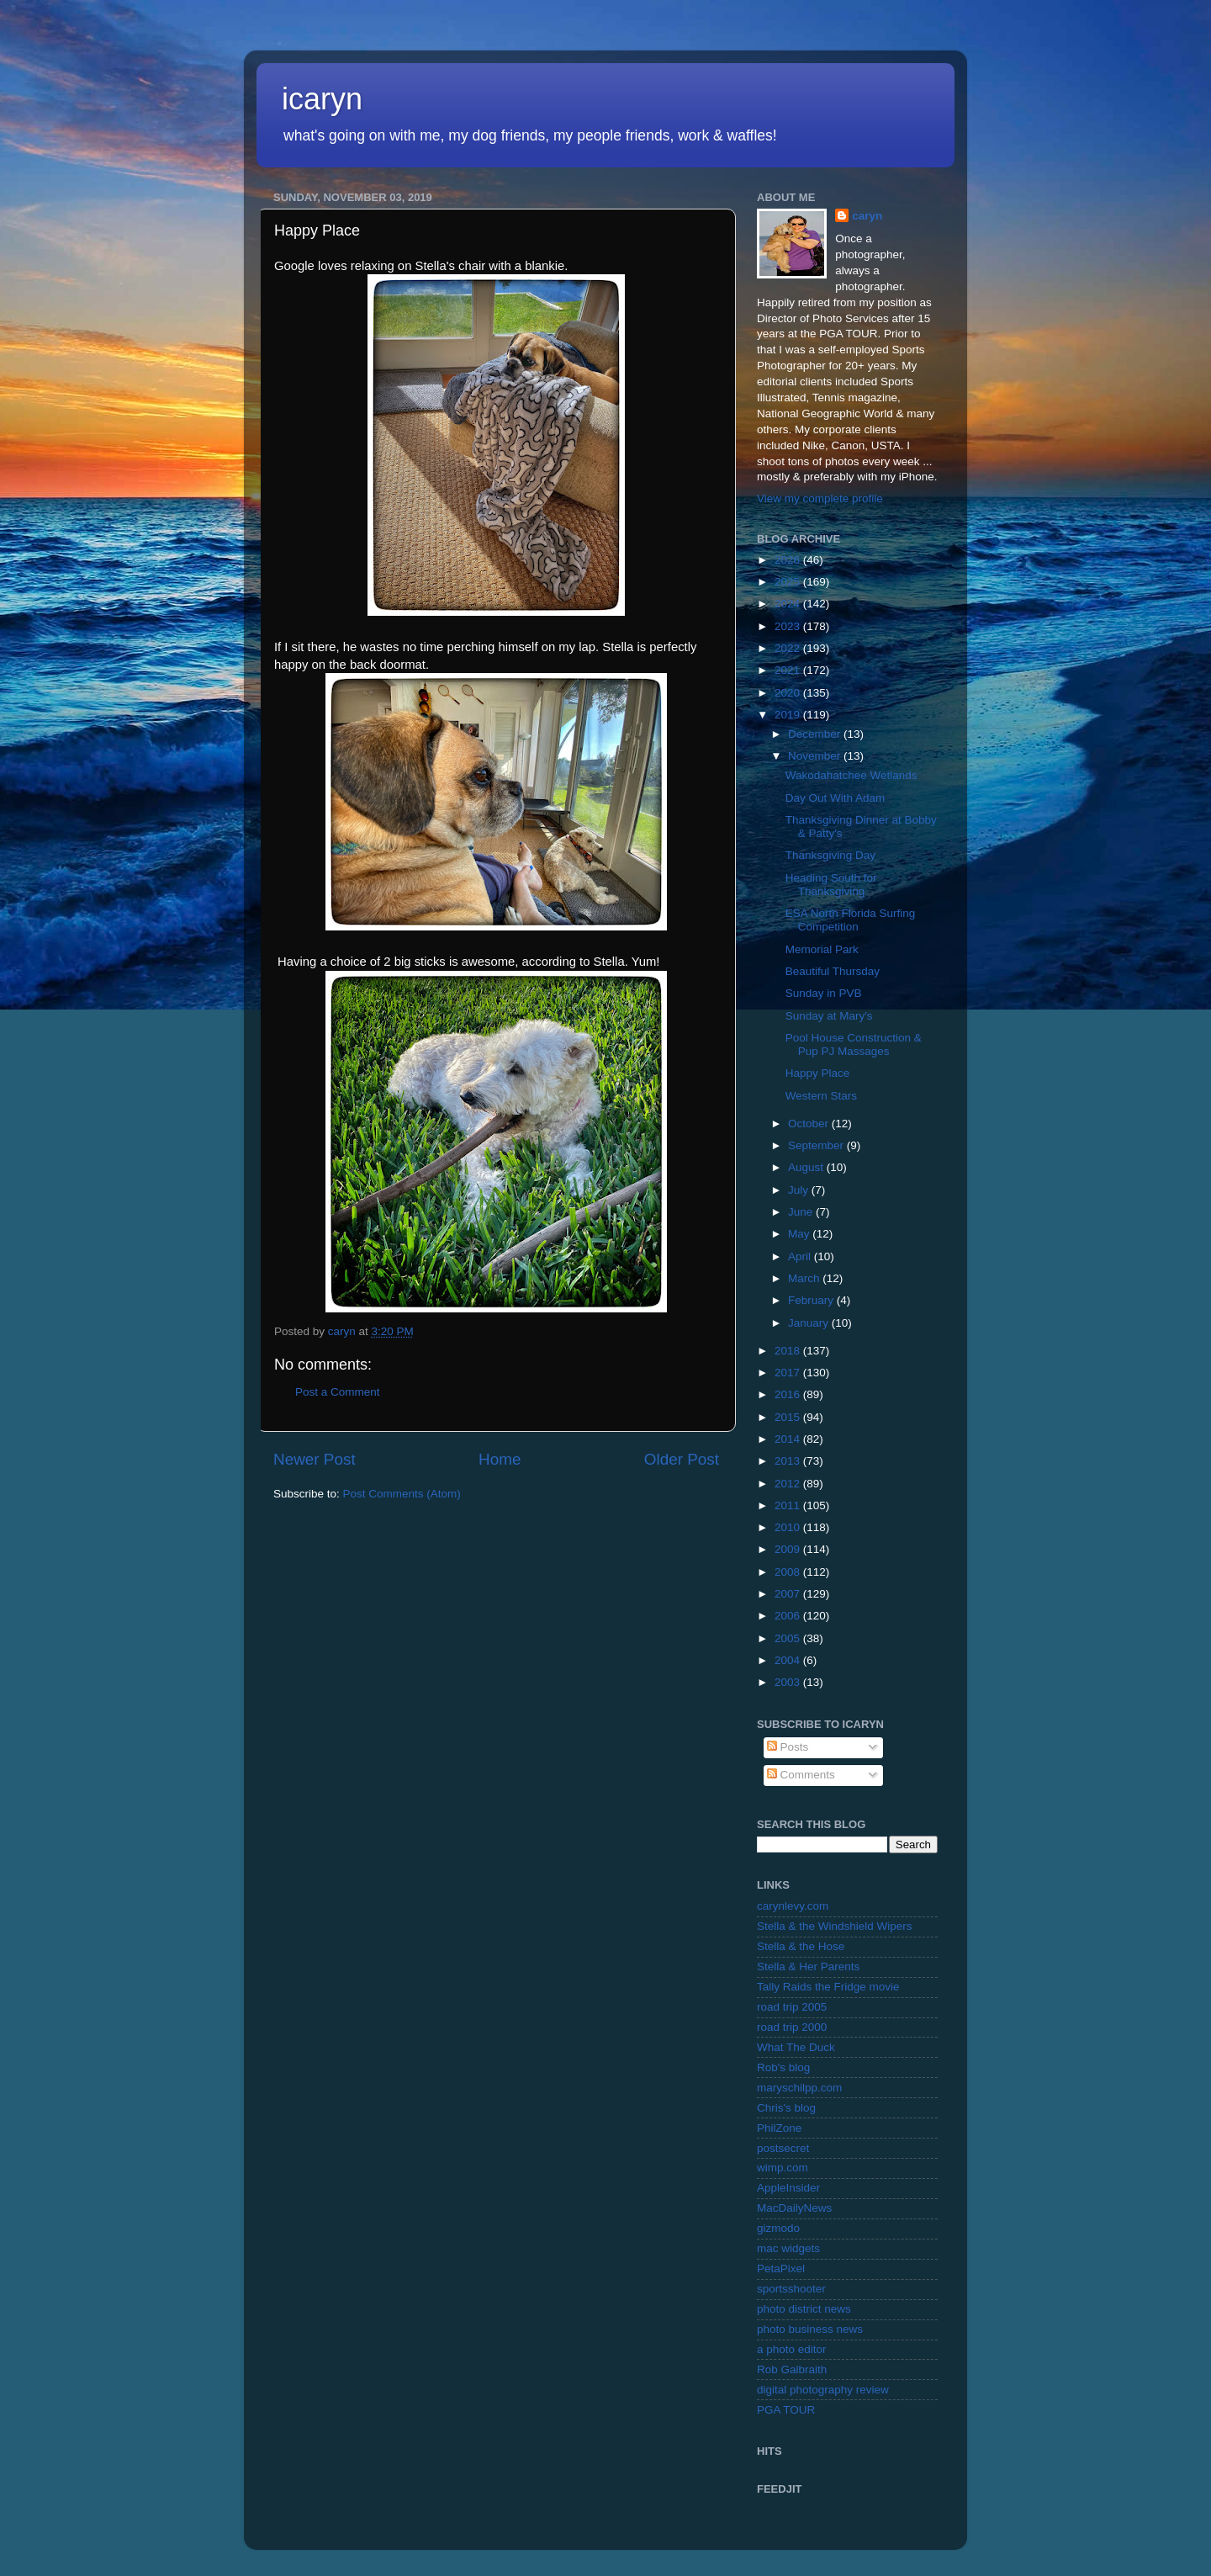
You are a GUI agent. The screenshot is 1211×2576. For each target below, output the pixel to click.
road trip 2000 (792, 2027)
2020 (789, 692)
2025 (789, 581)
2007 (789, 1593)
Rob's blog (783, 2067)
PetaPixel (781, 2268)
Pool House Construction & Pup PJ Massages (853, 1044)
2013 (789, 1461)
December (815, 734)
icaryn (322, 99)
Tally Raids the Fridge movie (828, 1986)
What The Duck (796, 2047)
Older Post (681, 1459)
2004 (789, 1660)
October (810, 1123)
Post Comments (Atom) (402, 1493)
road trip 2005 (792, 2007)
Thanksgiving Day (830, 855)
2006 (789, 1615)
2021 (789, 670)
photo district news (804, 2309)
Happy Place (817, 1073)
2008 (789, 1572)
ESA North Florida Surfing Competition (850, 920)
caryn (867, 215)
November (815, 756)
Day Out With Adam (835, 798)
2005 (789, 1638)
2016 (789, 1394)
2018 (789, 1350)
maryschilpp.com (799, 2087)
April (801, 1256)
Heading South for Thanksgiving (831, 885)
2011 (789, 1505)
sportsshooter (791, 2288)
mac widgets (788, 2248)
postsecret (783, 2148)
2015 (789, 1417)
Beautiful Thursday (832, 971)
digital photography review (823, 2389)
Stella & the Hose (800, 1946)
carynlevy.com (792, 1906)
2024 (789, 603)
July (800, 1190)
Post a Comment (337, 1392)
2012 (789, 1483)
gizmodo (778, 2228)
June (802, 1212)
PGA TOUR (786, 2410)
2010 (789, 1527)
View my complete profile (820, 498)
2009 (789, 1549)
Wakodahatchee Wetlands (851, 775)
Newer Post (314, 1459)
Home (500, 1459)
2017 (789, 1372)
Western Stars (821, 1095)
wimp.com (782, 2167)
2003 (789, 1682)
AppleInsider (788, 2187)
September (817, 1145)
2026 (789, 560)
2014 (789, 1439)
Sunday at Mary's (829, 1016)
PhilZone (779, 2128)
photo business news (810, 2329)
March (805, 1278)
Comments (801, 1774)
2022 (789, 648)
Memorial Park (822, 949)
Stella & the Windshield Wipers (834, 1926)
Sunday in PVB (823, 993)
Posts (788, 1747)
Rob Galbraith (792, 2369)
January (810, 1323)
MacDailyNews (794, 2208)
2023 (789, 626)
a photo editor (792, 2349)
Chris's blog (786, 2108)
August (807, 1167)
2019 (789, 714)
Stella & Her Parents (808, 1966)
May (800, 1233)
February (812, 1300)
